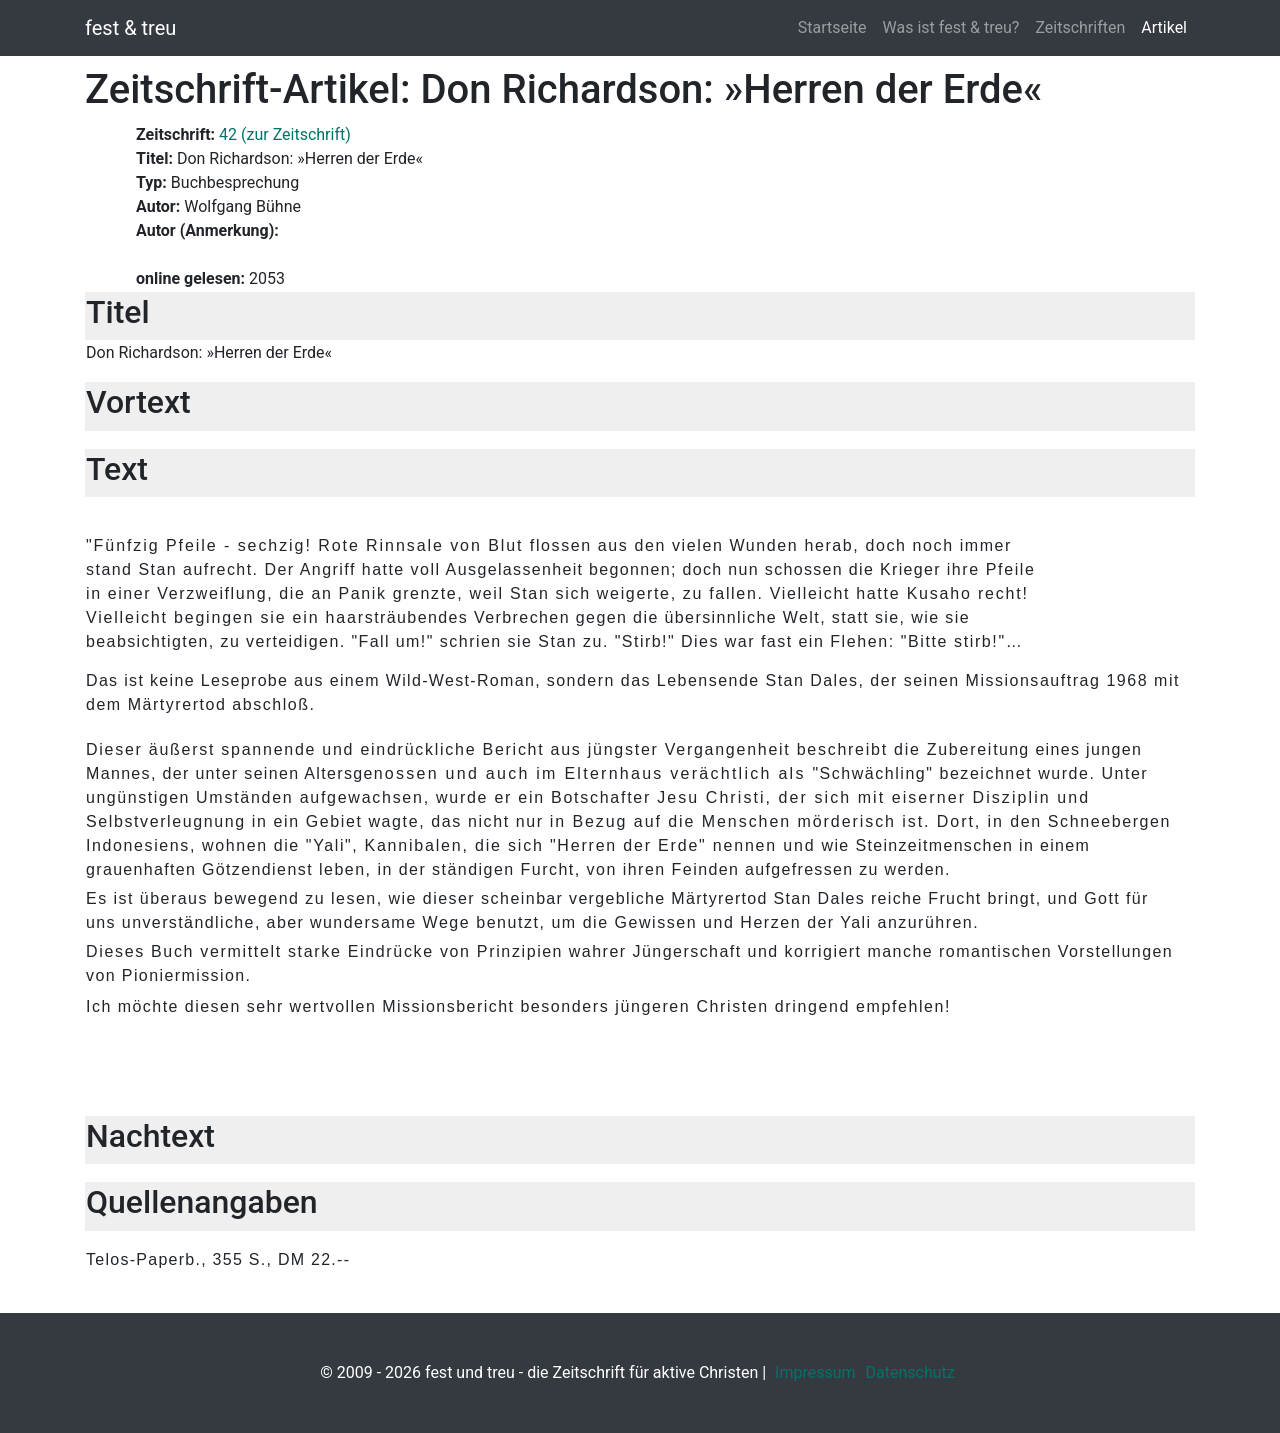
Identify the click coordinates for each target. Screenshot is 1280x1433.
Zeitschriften (1080, 27)
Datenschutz (910, 1372)
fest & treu (130, 28)
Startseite (832, 27)
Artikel (1164, 27)
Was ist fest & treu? (951, 27)
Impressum (815, 1372)
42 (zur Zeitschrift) (285, 134)
